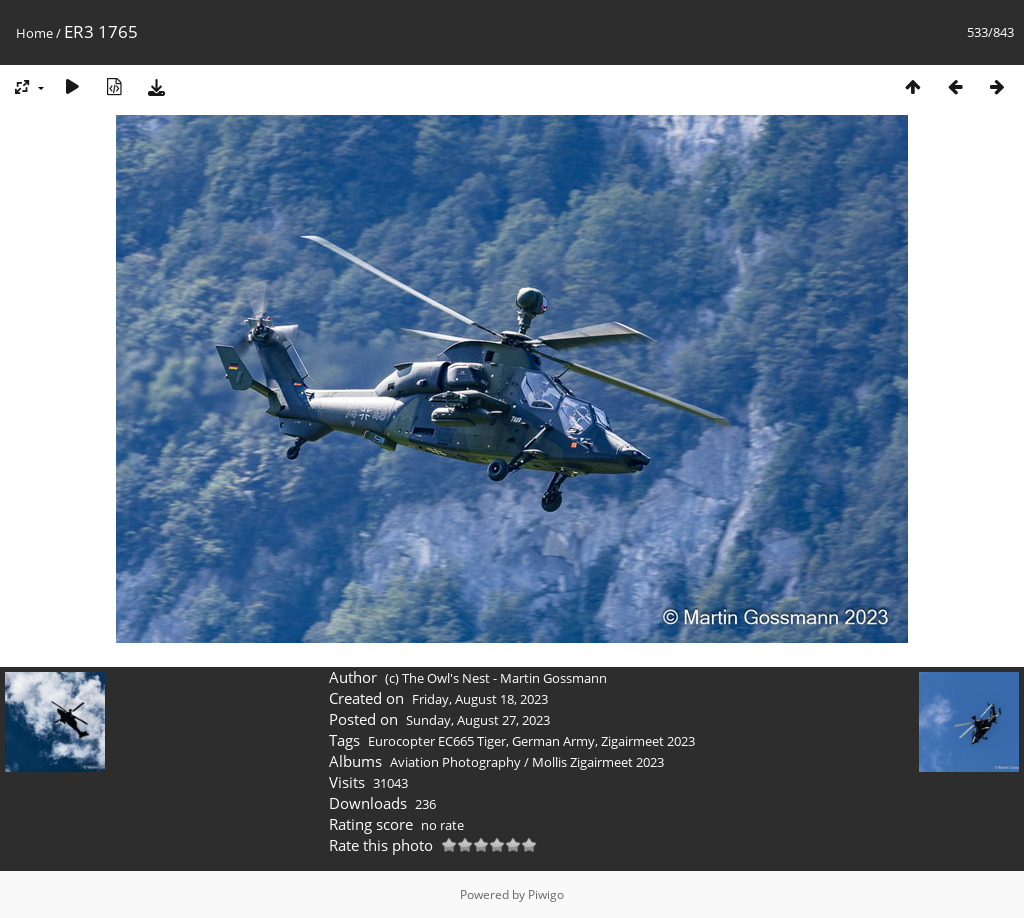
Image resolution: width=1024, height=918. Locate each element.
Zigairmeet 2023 (648, 741)
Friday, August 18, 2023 (480, 699)
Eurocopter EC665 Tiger (437, 741)
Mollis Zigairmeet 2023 (598, 762)
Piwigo (546, 894)
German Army (553, 741)
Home (34, 33)
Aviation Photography (455, 762)
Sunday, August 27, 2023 (478, 720)
